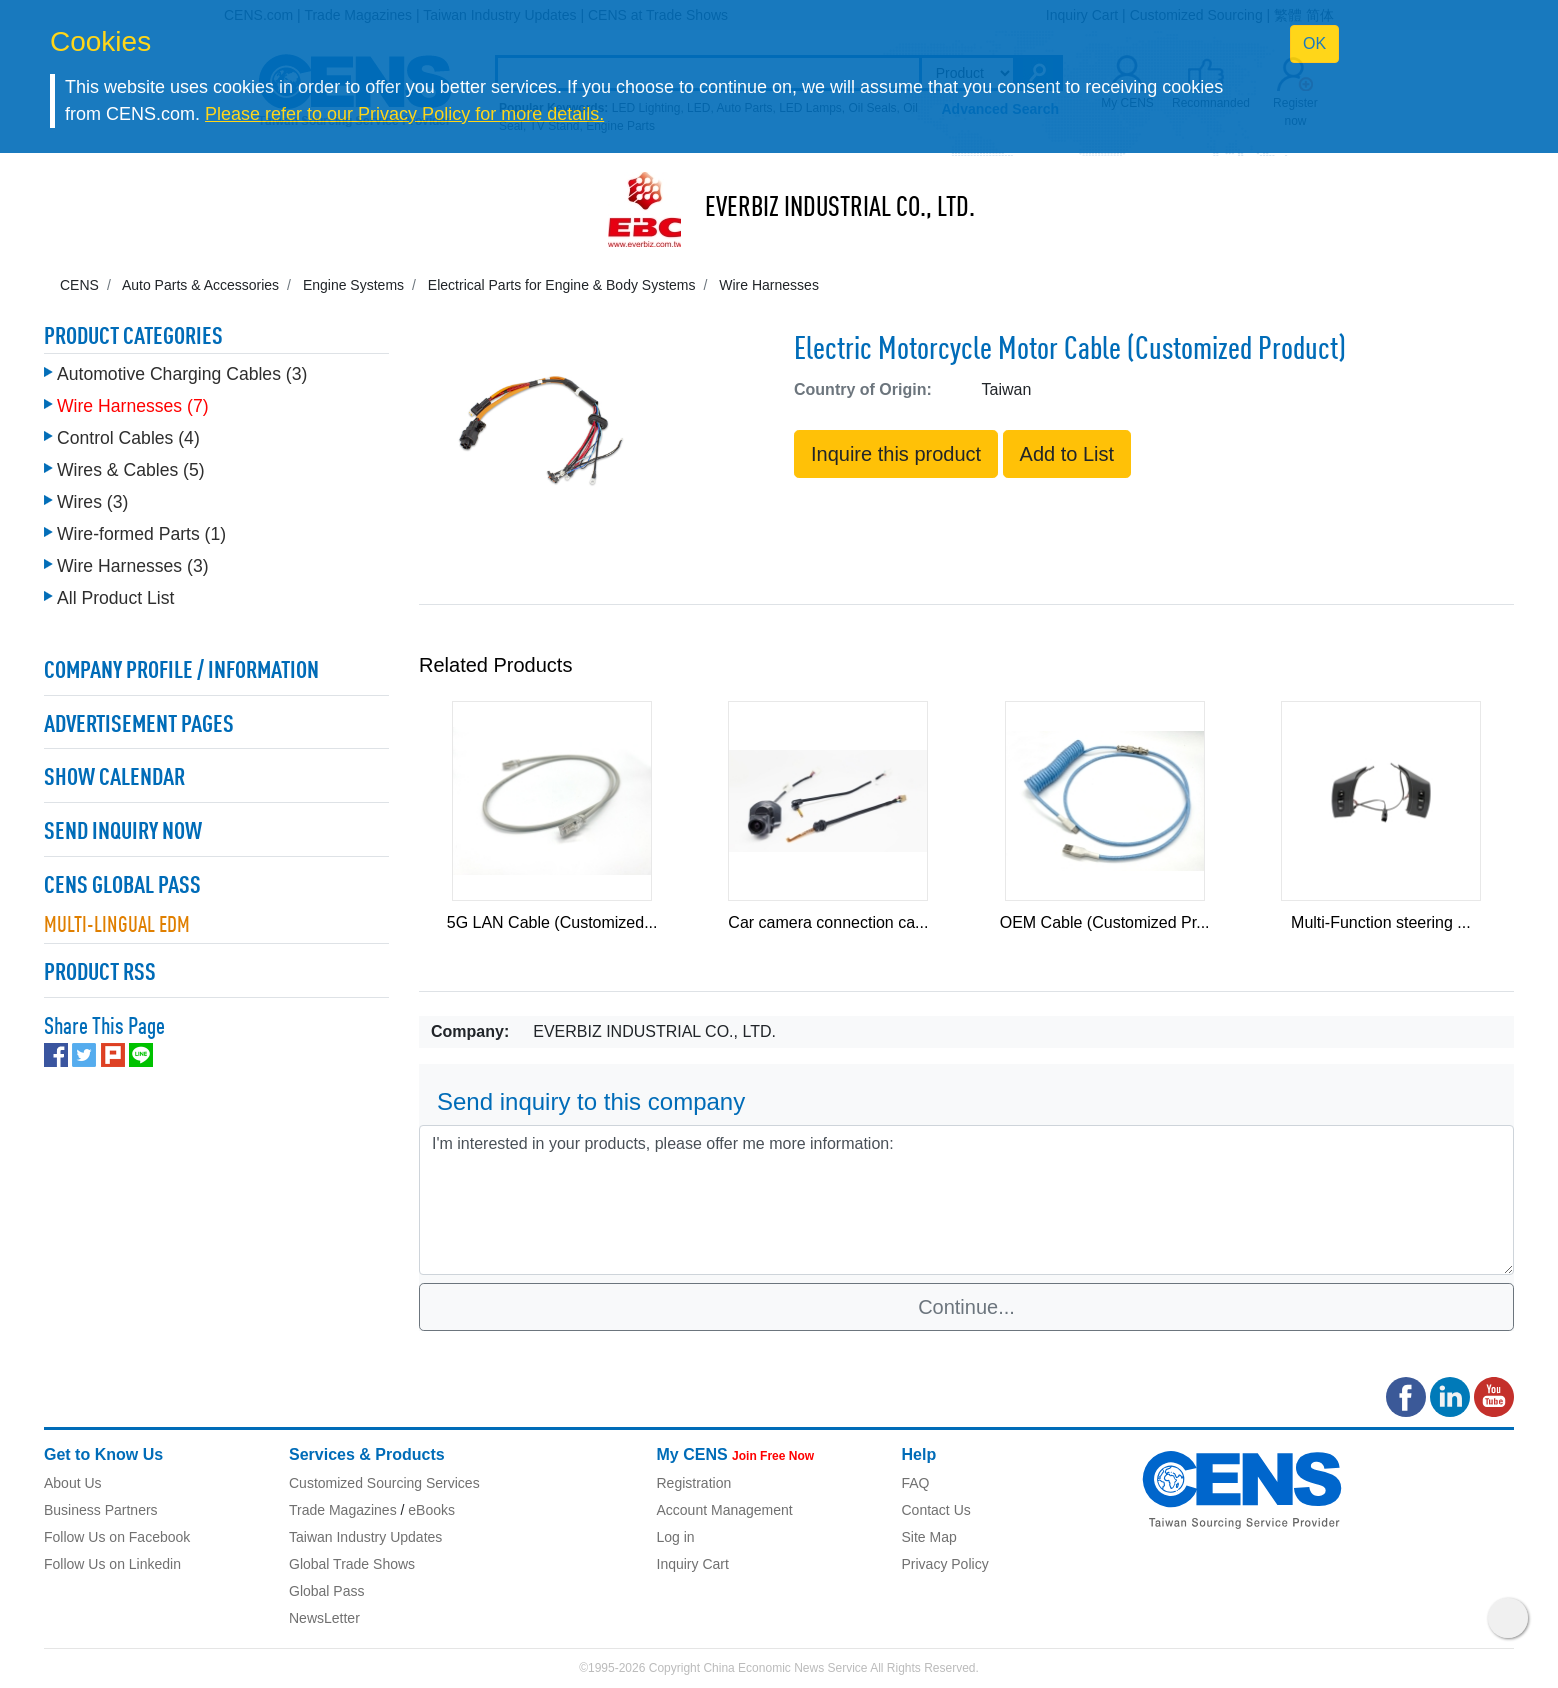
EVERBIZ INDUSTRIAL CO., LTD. (840, 209)
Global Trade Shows (352, 1564)
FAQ (916, 1483)
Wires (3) (92, 502)
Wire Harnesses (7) (133, 406)
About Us (73, 1483)
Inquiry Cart (693, 1564)
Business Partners (101, 1510)
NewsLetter (324, 1618)
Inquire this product (896, 454)
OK (1314, 43)
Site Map (929, 1537)
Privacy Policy (945, 1564)
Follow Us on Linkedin (112, 1564)
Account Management (725, 1510)
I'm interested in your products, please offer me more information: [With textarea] (966, 1200)
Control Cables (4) (128, 438)
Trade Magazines (343, 1510)
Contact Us (936, 1510)
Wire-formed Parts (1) (141, 534)
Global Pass (326, 1591)
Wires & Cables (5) (131, 470)
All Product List (115, 598)
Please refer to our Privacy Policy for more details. (404, 114)
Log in (676, 1537)
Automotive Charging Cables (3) (182, 374)
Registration (694, 1483)
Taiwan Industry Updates (365, 1537)
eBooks (431, 1510)
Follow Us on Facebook (117, 1537)
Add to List (1067, 454)
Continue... (966, 1307)
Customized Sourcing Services (384, 1483)
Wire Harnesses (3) (133, 566)
